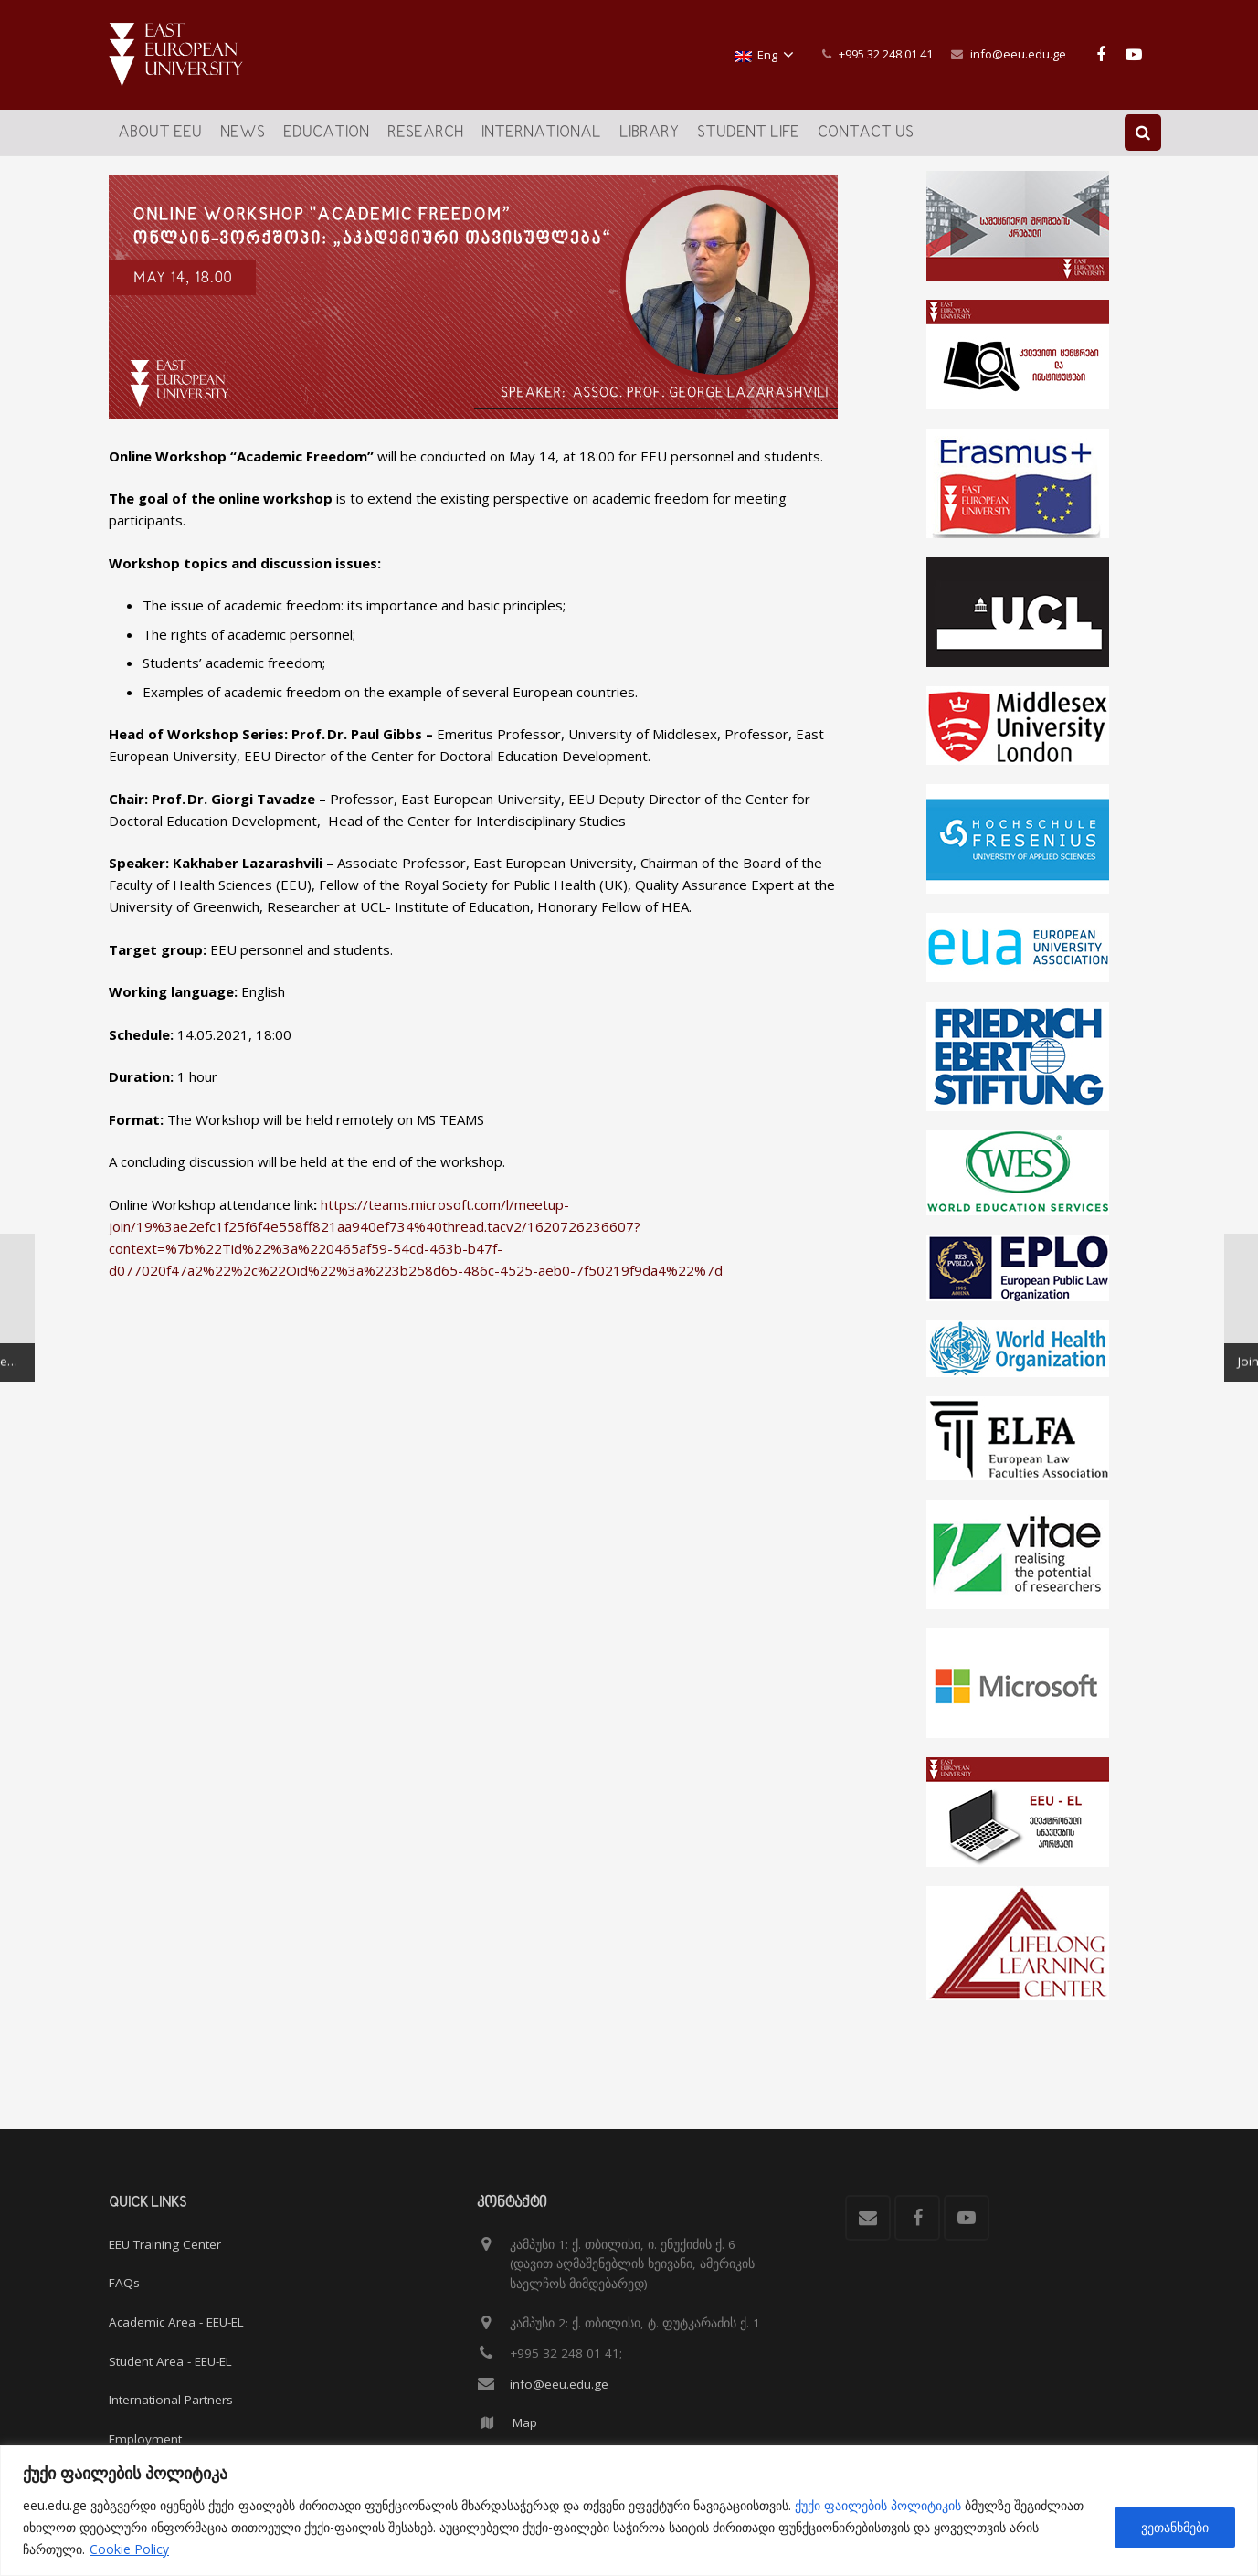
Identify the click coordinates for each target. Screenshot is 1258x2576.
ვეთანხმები (1175, 2527)
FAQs (124, 2283)
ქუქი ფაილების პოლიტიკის (878, 2505)
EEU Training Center (165, 2244)
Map (525, 2423)
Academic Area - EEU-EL (176, 2322)
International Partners (171, 2399)
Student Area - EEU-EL (170, 2361)
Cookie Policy (129, 2549)
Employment (145, 2439)
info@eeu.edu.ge (1018, 54)
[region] (629, 2510)
